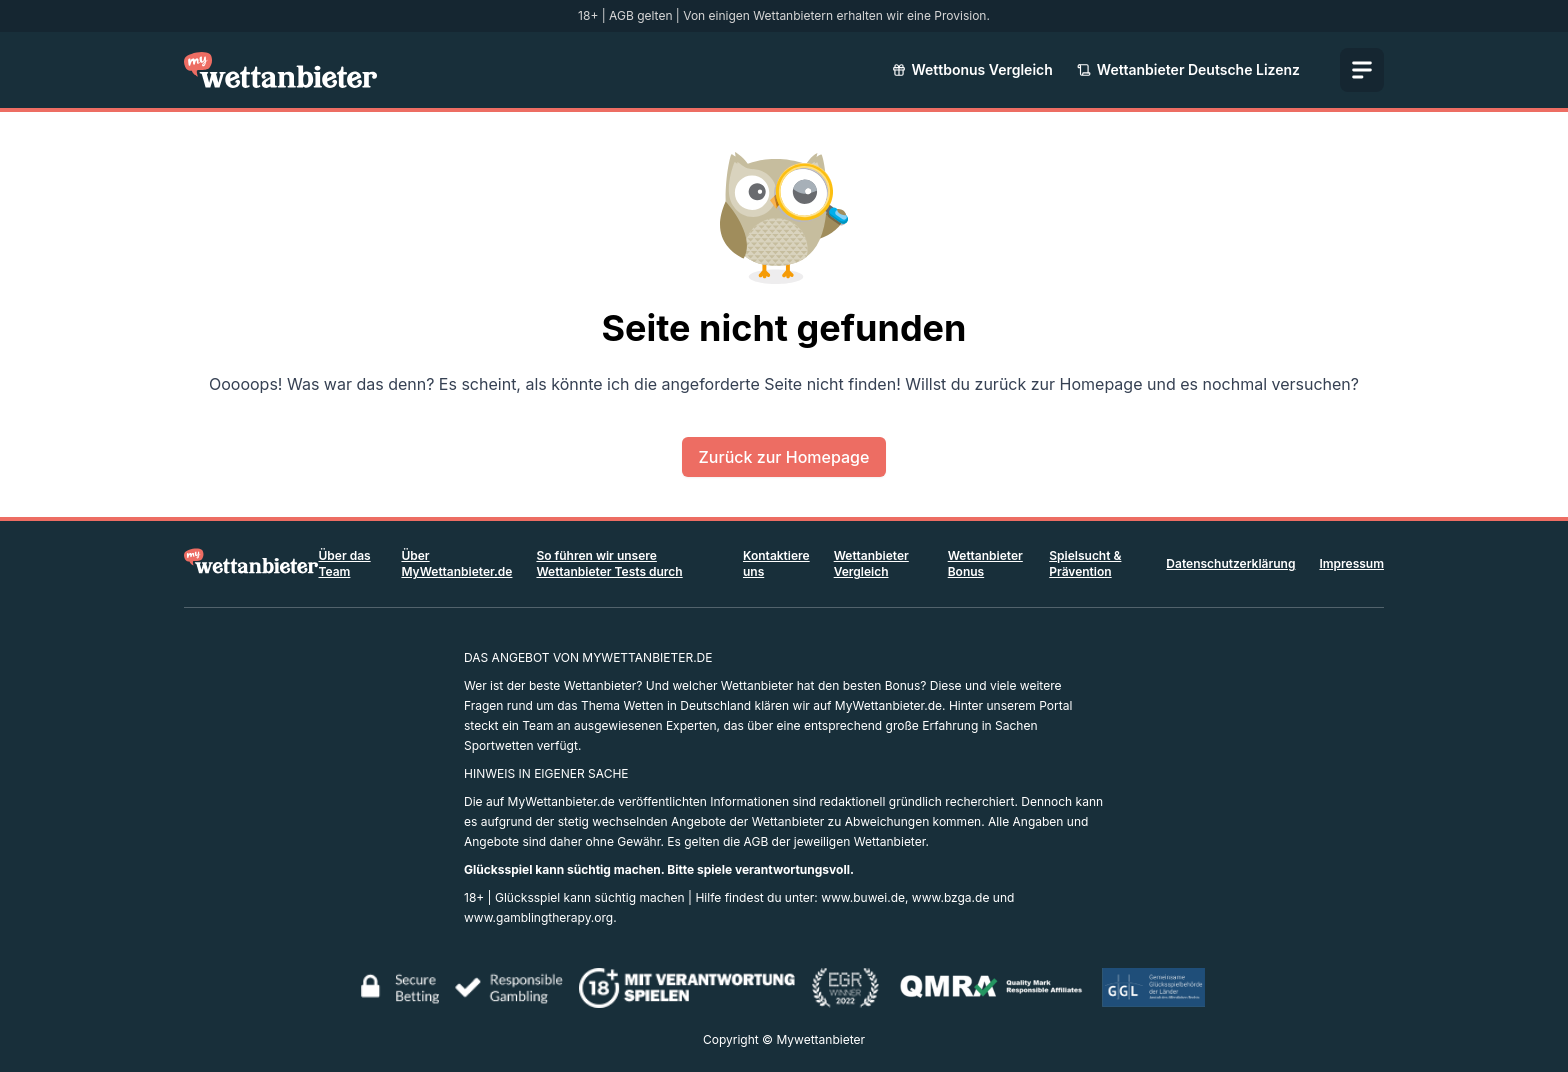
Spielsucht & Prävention (1085, 563)
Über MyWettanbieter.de (456, 563)
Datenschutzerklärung (1230, 563)
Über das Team (344, 563)
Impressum (1351, 563)
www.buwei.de (863, 897)
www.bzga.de (951, 897)
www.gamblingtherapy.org (538, 917)
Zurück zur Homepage (784, 457)
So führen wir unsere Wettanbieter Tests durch (609, 563)
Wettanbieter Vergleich (871, 563)
